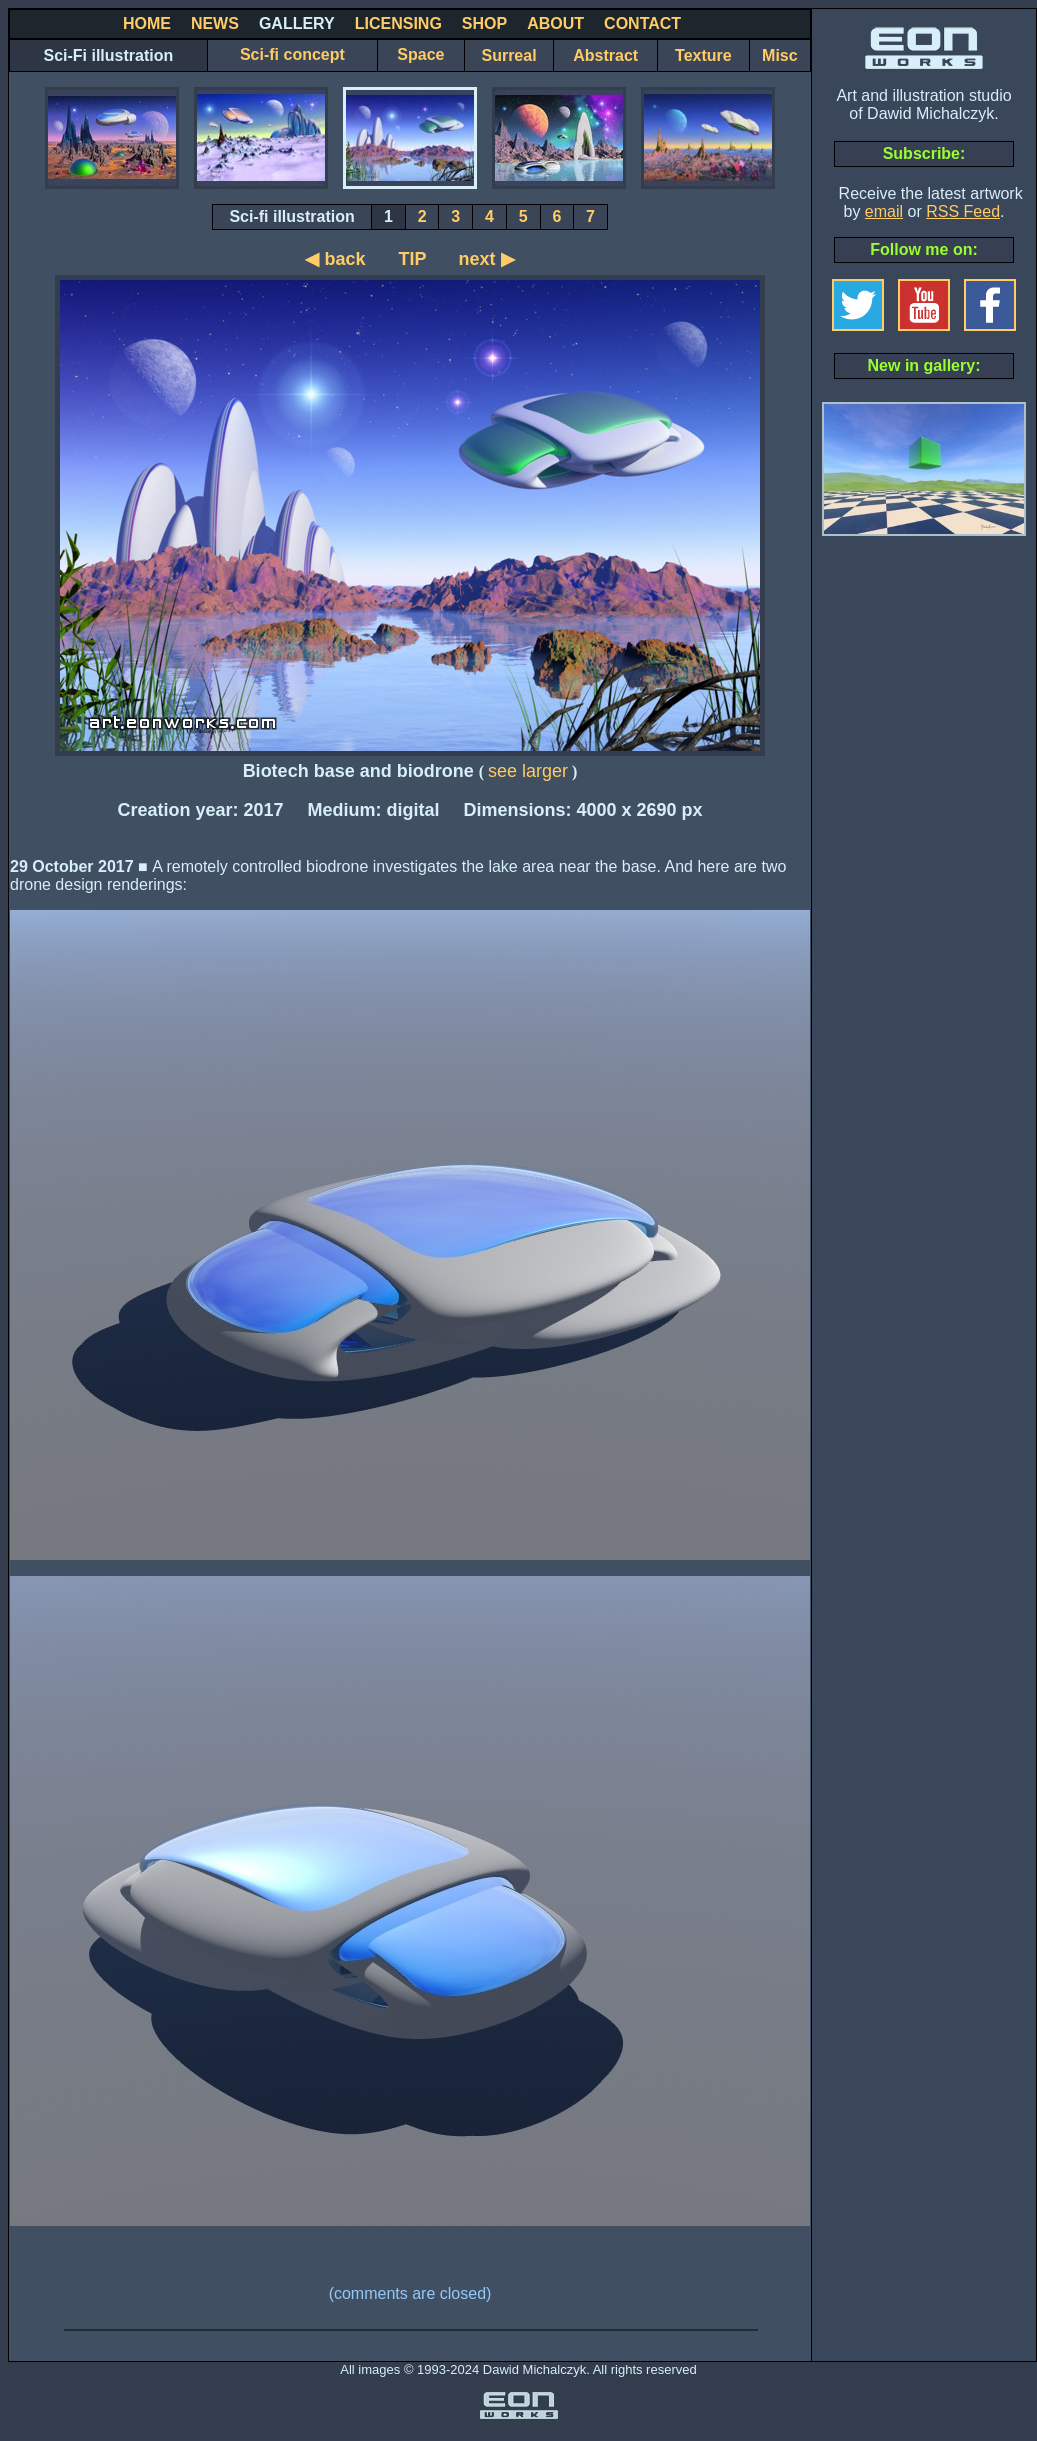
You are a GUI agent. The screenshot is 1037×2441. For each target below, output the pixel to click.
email (884, 211)
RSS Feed (963, 211)
